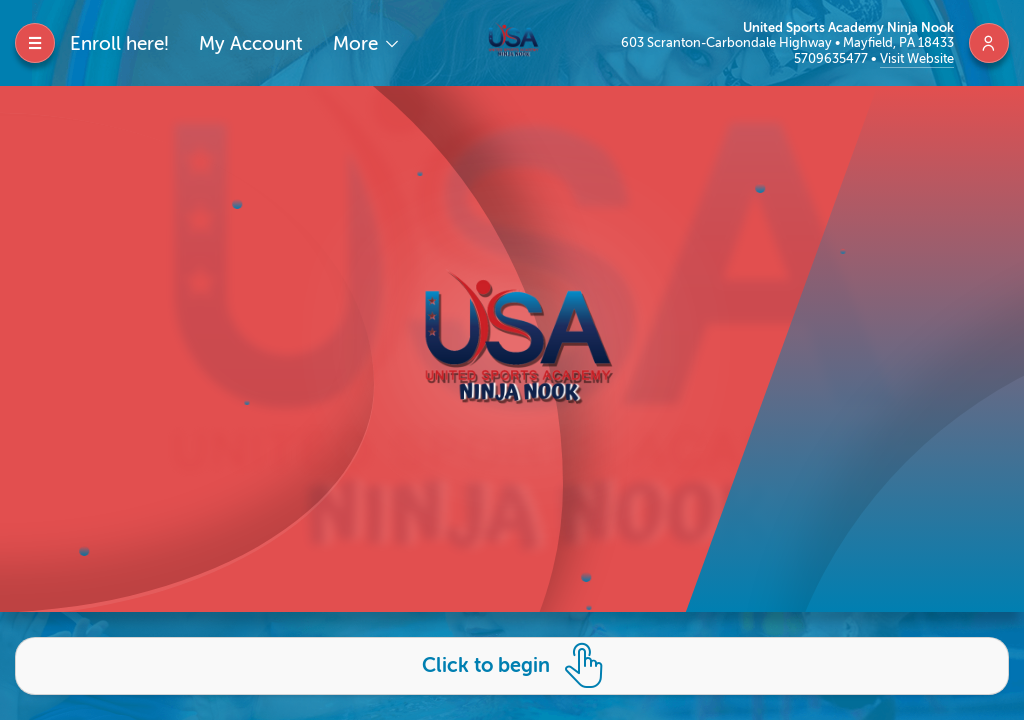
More (358, 43)
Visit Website (917, 58)
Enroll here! (119, 43)
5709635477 (832, 58)
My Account (251, 43)
